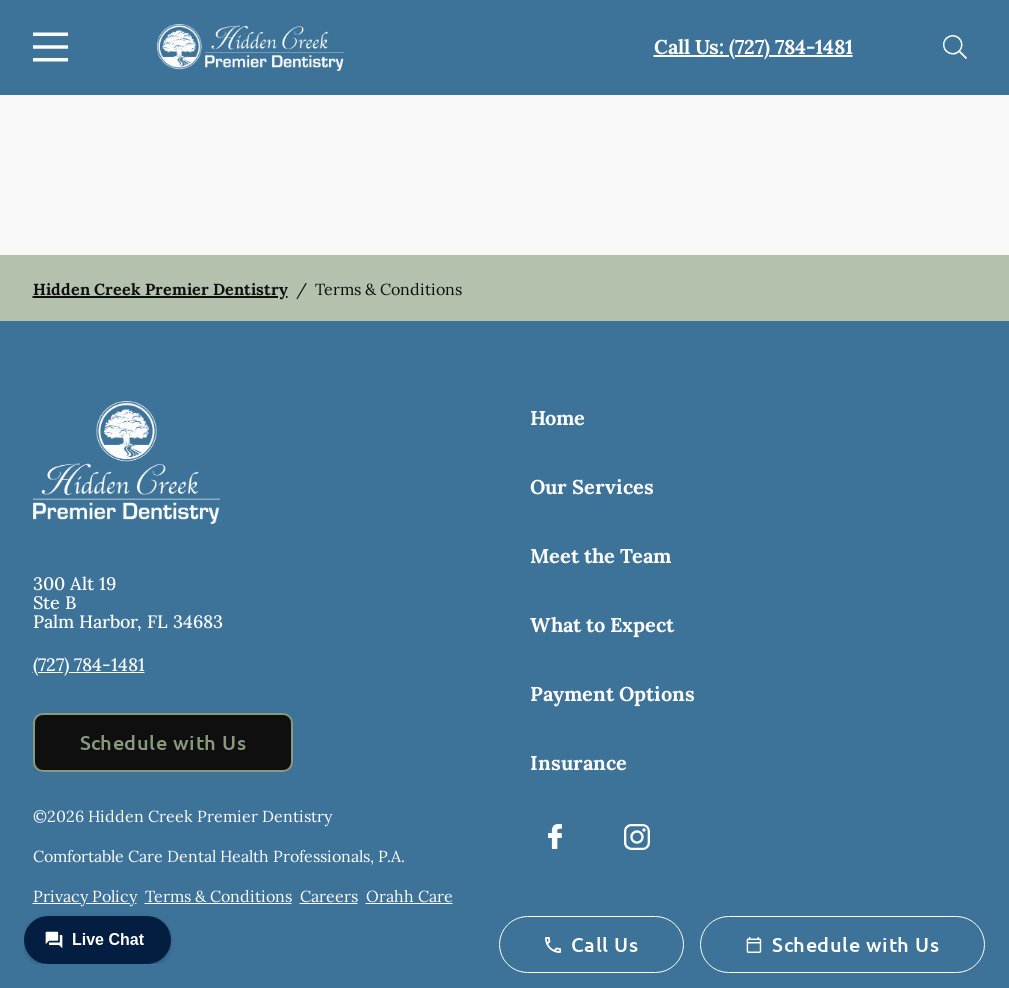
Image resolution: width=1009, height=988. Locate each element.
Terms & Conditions (218, 896)
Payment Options (612, 693)
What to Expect (602, 624)
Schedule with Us (163, 742)
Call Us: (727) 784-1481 (753, 46)
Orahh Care (409, 896)
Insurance (578, 762)
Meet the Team (600, 555)
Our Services (592, 486)
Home (557, 417)
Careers (329, 896)
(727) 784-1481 (89, 664)
